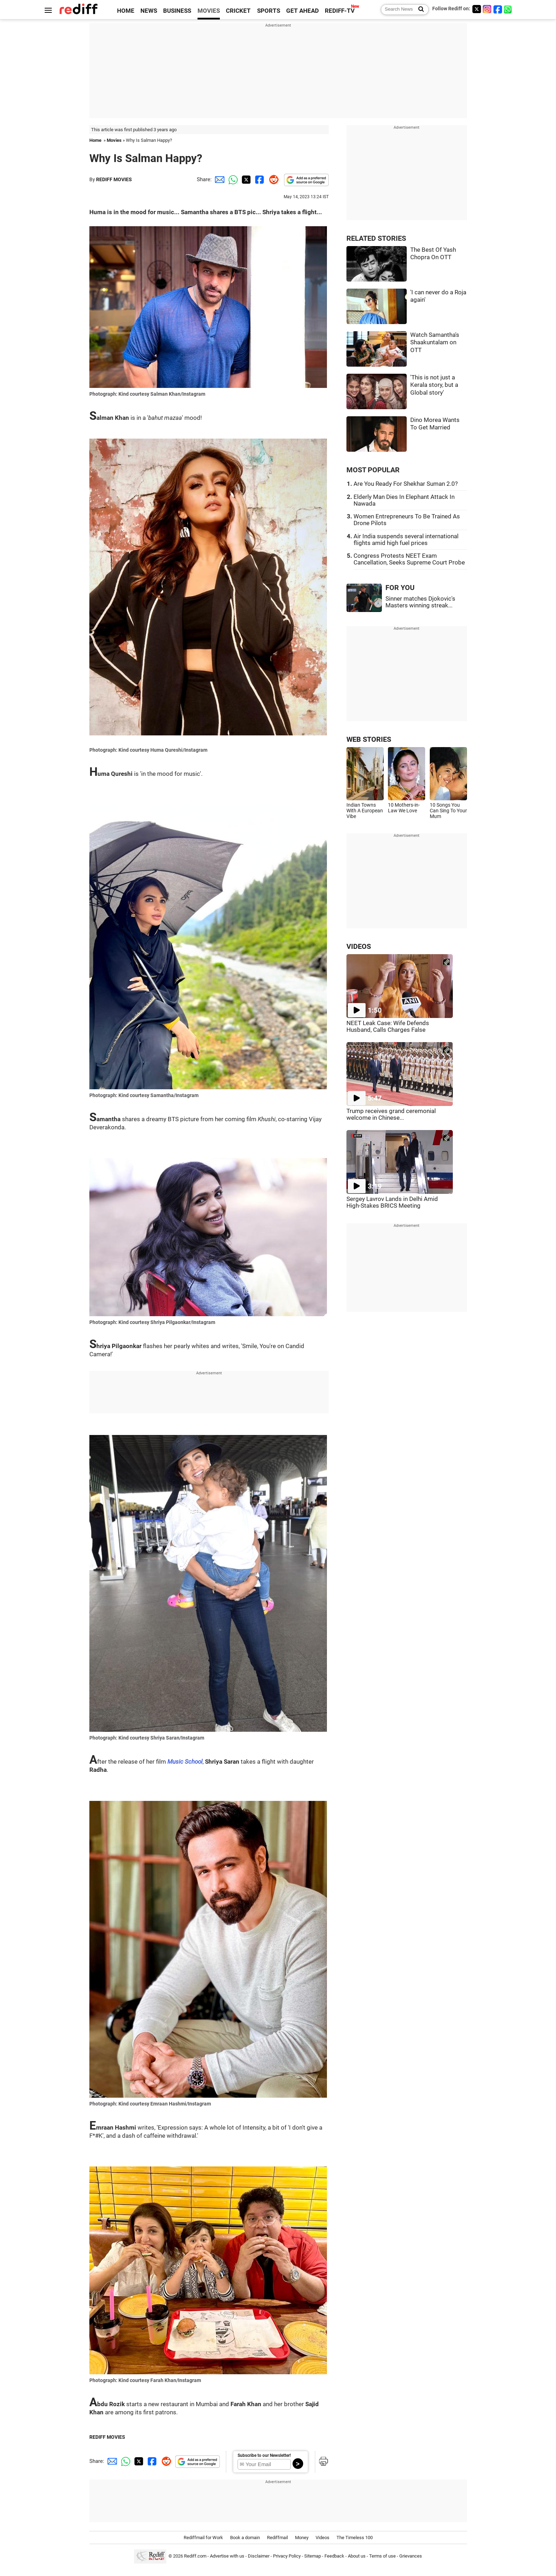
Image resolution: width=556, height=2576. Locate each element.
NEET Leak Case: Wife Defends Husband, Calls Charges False (387, 1026)
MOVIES (209, 10)
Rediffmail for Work (203, 2537)
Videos (322, 2537)
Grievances (410, 2556)
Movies (114, 140)
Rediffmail (277, 2537)
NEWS (148, 10)
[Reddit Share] (272, 179)
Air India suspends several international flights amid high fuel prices (406, 539)
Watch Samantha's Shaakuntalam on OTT (434, 343)
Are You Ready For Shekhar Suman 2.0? (406, 483)
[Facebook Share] (259, 179)
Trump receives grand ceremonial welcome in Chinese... (391, 1114)
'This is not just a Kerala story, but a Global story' (434, 385)
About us (357, 2556)
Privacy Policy (287, 2556)
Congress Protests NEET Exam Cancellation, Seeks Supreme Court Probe (409, 559)
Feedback (334, 2556)
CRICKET (238, 10)
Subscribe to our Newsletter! (264, 2455)
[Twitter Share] (245, 179)
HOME (125, 10)
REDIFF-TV (340, 10)
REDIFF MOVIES (114, 179)
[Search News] (419, 9)
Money (301, 2537)
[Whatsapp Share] (232, 179)
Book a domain (245, 2537)
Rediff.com (195, 2556)
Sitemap (312, 2556)
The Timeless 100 (355, 2537)
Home (95, 140)
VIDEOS (358, 946)
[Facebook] (498, 9)
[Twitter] (476, 9)
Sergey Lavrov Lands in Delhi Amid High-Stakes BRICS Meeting (392, 1202)
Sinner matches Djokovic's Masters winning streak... (420, 602)
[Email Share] (218, 179)
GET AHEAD (302, 10)
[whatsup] (508, 9)
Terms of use (382, 2556)
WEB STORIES (368, 739)
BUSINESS (177, 10)
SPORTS (268, 10)
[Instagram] (487, 9)
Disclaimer (258, 2556)
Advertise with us (227, 2556)
